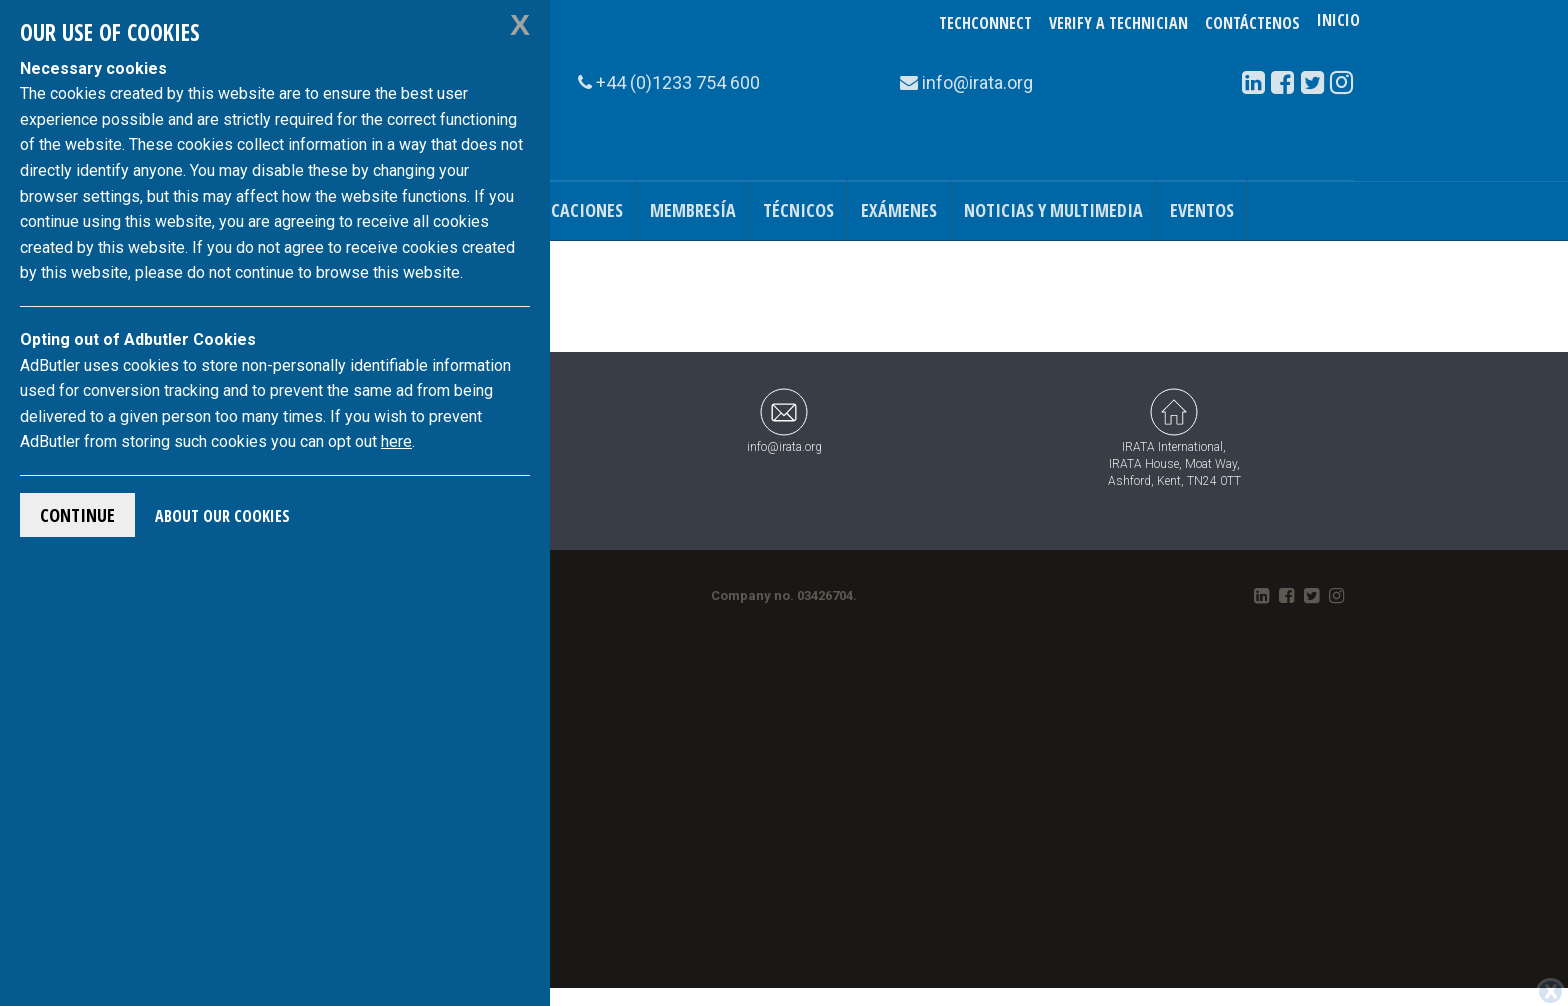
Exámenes (899, 210)
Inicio (1338, 23)
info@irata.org (784, 420)
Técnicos (798, 210)
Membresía (693, 210)
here (396, 441)
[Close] (1550, 992)
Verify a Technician (1118, 23)
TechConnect (985, 23)
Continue (77, 515)
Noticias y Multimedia (1053, 210)
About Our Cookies (222, 516)
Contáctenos (1252, 23)
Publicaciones (566, 210)
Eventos (1202, 210)
